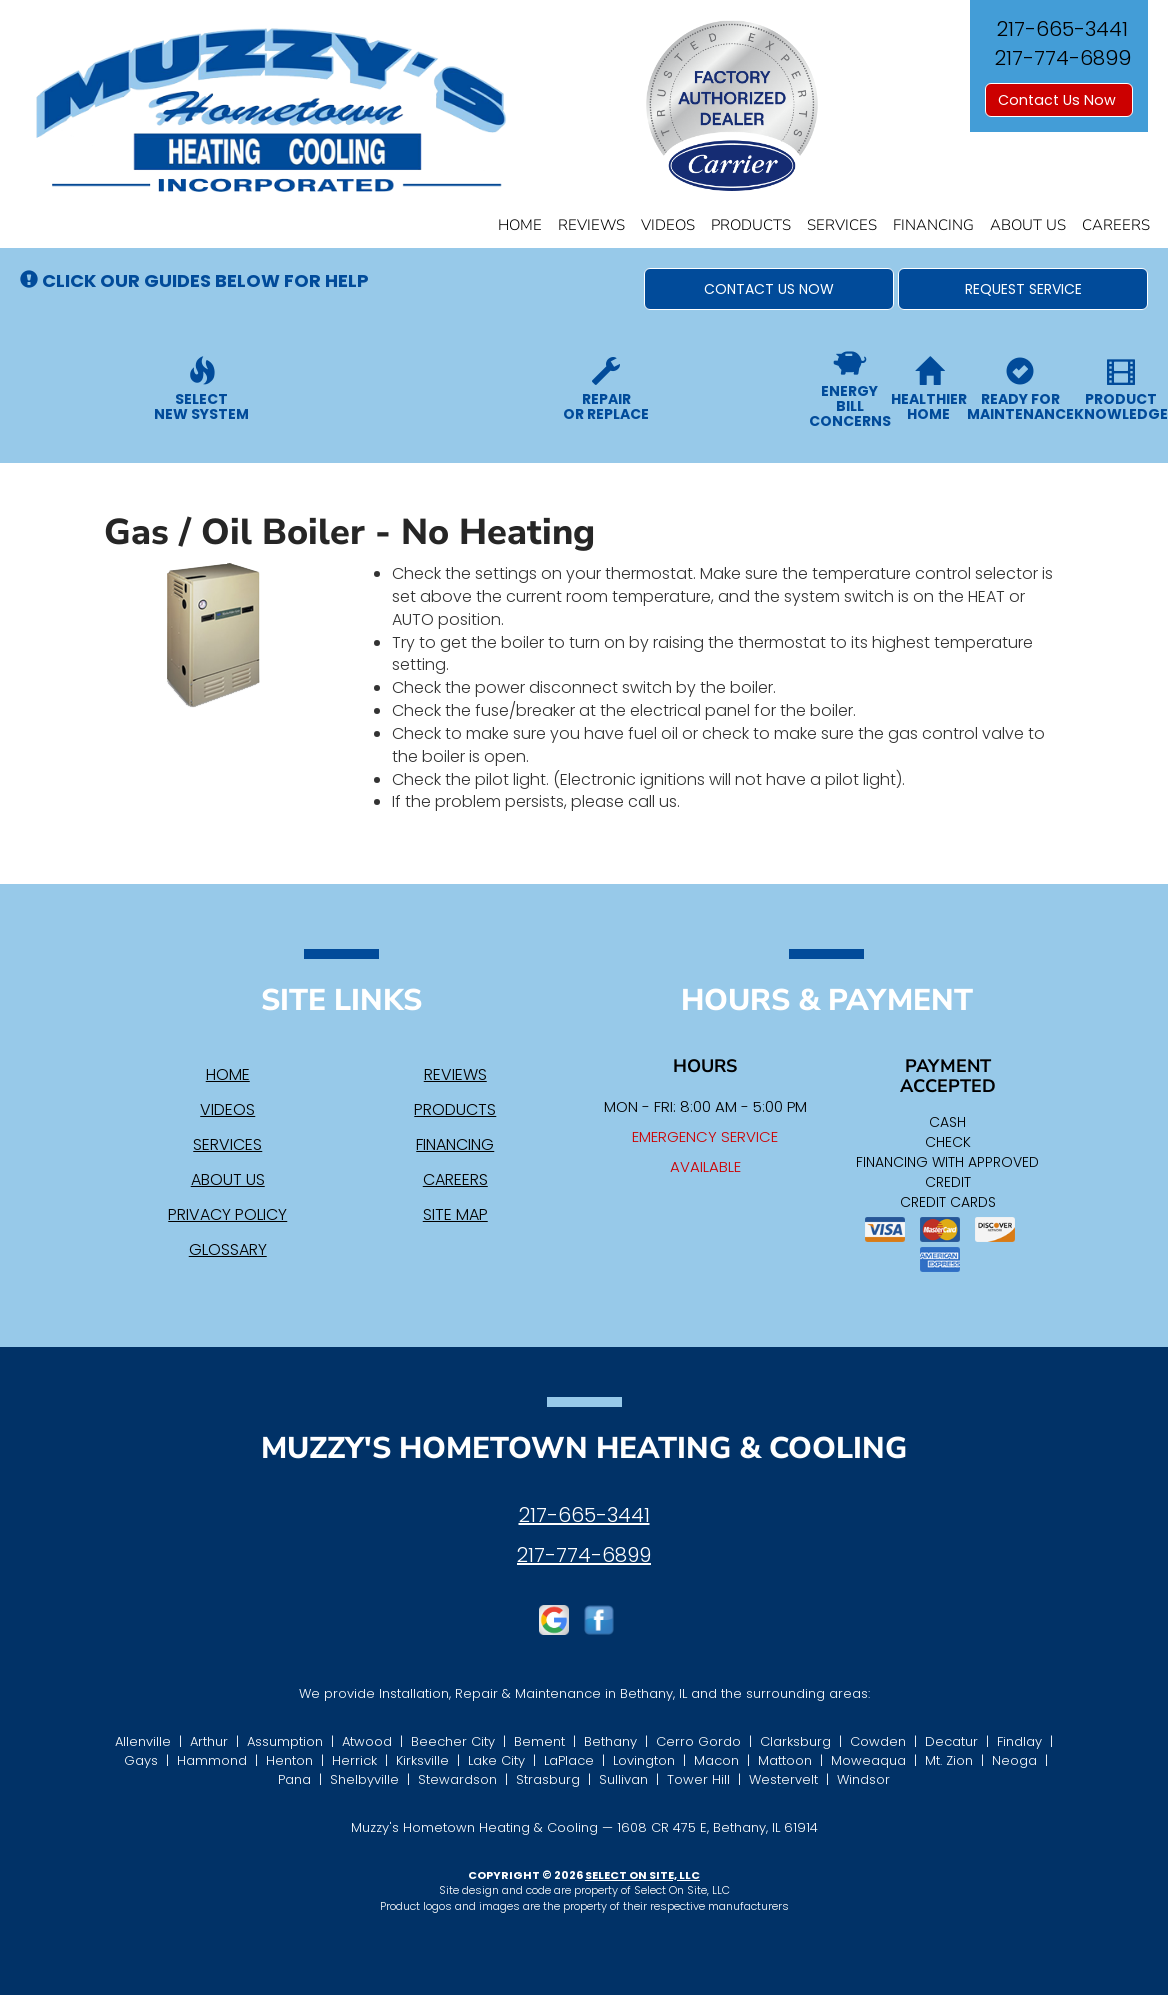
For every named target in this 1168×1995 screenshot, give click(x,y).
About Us (1028, 225)
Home (520, 225)
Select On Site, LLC (642, 1875)
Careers (1116, 225)
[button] (769, 289)
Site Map (455, 1214)
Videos (668, 225)
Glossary (228, 1249)
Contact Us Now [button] (1059, 100)
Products (751, 225)
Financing (933, 225)
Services (842, 225)
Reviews (591, 225)
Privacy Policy (227, 1214)
